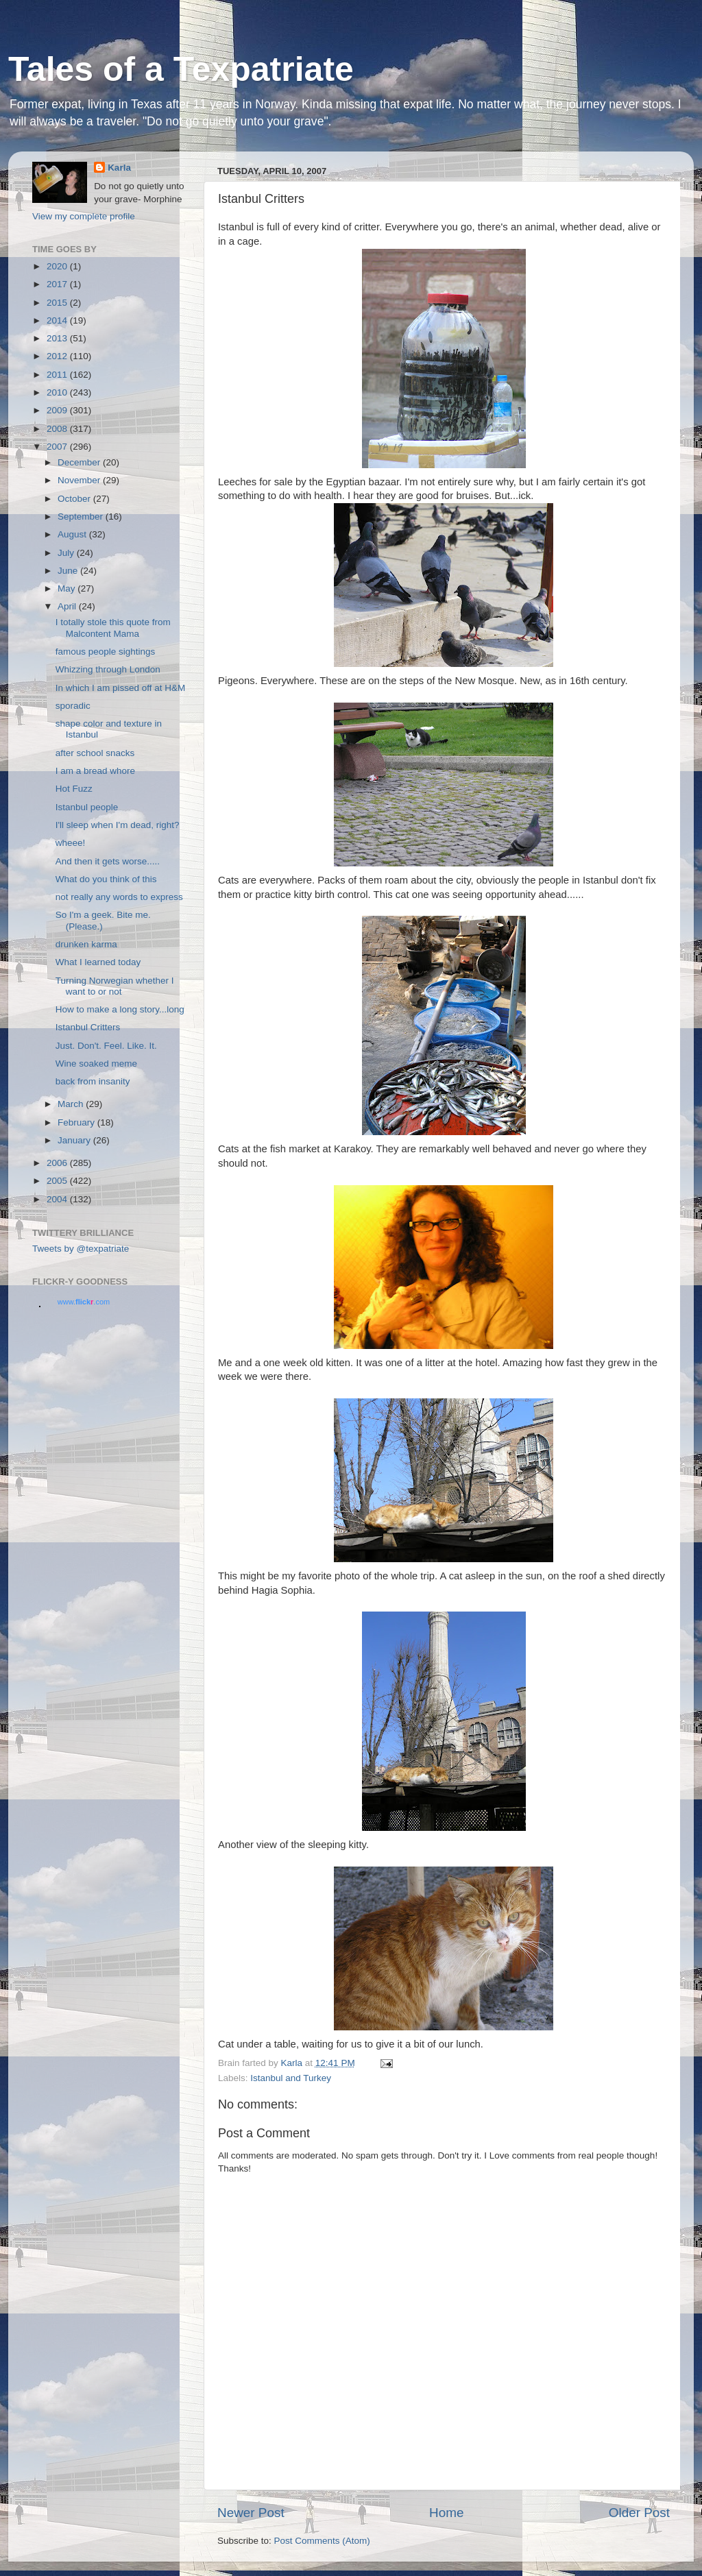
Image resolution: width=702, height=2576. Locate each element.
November (80, 480)
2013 (58, 338)
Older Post (639, 2512)
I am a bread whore (95, 771)
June (69, 571)
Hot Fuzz (74, 788)
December (80, 462)
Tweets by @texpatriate (80, 1248)
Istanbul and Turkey (290, 2078)
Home (446, 2512)
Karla (119, 167)
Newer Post (251, 2512)
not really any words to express (119, 897)
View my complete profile (83, 216)
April (68, 606)
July (67, 553)
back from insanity (93, 1081)
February (77, 1122)
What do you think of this (106, 879)
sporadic (73, 706)
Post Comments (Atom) (322, 2541)
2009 (58, 410)
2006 (58, 1163)
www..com (84, 1302)
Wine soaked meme (96, 1063)
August (73, 534)
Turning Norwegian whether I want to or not (115, 986)
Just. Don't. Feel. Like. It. (106, 1046)
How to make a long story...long (120, 1009)
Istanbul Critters (88, 1027)
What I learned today (98, 962)
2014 (58, 320)
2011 (58, 374)
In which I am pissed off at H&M (121, 688)
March (72, 1104)
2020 (58, 266)
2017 (58, 284)
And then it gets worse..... (108, 861)
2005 (58, 1181)
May (67, 588)
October (75, 499)
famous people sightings (106, 651)
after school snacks (95, 753)
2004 (58, 1199)
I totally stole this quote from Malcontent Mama (113, 627)
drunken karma (86, 944)
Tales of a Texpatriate (181, 69)
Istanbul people (87, 807)
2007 (58, 446)
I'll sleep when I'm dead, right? (118, 825)
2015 (58, 302)
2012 (58, 356)
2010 (58, 392)
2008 (58, 429)
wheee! (71, 843)
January (75, 1140)
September (82, 516)
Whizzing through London (108, 669)
